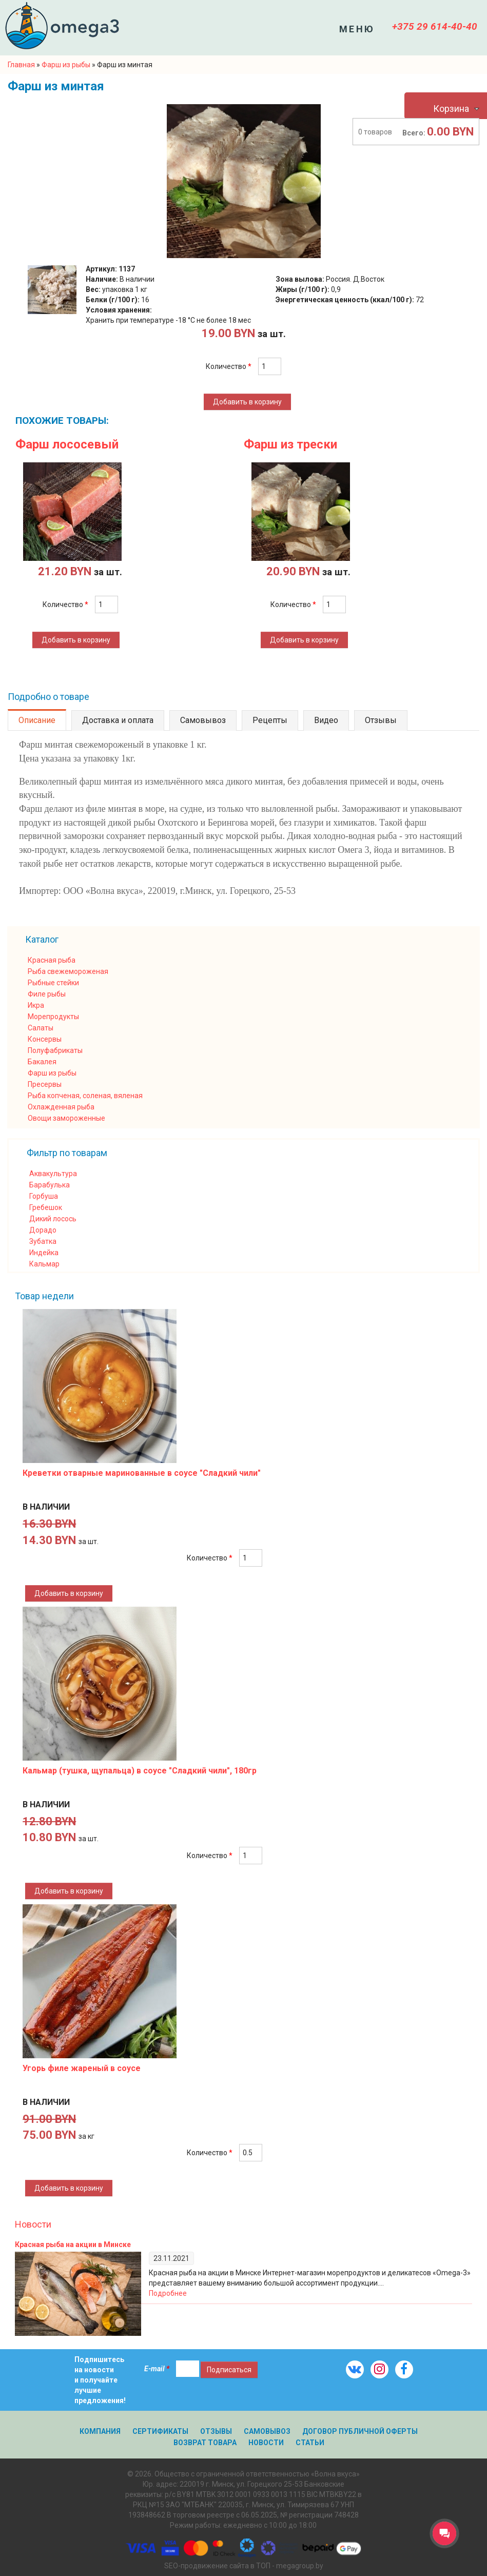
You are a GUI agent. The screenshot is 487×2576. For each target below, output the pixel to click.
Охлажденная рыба (61, 1107)
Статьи (310, 2442)
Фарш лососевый (67, 444)
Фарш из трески (290, 444)
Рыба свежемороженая (68, 971)
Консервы (45, 1039)
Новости (33, 2224)
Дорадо (42, 1230)
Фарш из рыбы (52, 1073)
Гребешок (45, 1207)
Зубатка (42, 1241)
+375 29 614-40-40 (434, 26)
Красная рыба (51, 960)
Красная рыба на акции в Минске (73, 2244)
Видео (326, 720)
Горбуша (43, 1196)
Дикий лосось (52, 1219)
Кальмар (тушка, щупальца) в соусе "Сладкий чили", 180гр (140, 1770)
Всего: (413, 133)
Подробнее (168, 2293)
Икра (36, 1005)
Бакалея (42, 1062)
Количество (228, 366)
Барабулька (49, 1185)
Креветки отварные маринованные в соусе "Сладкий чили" (142, 1473)
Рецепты (269, 720)
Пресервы (45, 1084)
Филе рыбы (47, 994)
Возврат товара (205, 2442)
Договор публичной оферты (360, 2431)
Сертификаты (160, 2431)
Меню (357, 29)
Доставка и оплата (117, 720)
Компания (100, 2431)
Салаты (40, 1028)
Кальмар (44, 1264)
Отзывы (381, 720)
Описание (36, 720)
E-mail (156, 2369)
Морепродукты (53, 1016)
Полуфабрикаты (55, 1050)
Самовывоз (203, 720)
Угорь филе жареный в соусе (82, 2068)
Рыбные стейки (53, 983)
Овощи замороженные (66, 1118)
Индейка (44, 1252)
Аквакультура (53, 1173)
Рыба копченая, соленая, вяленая (85, 1095)
